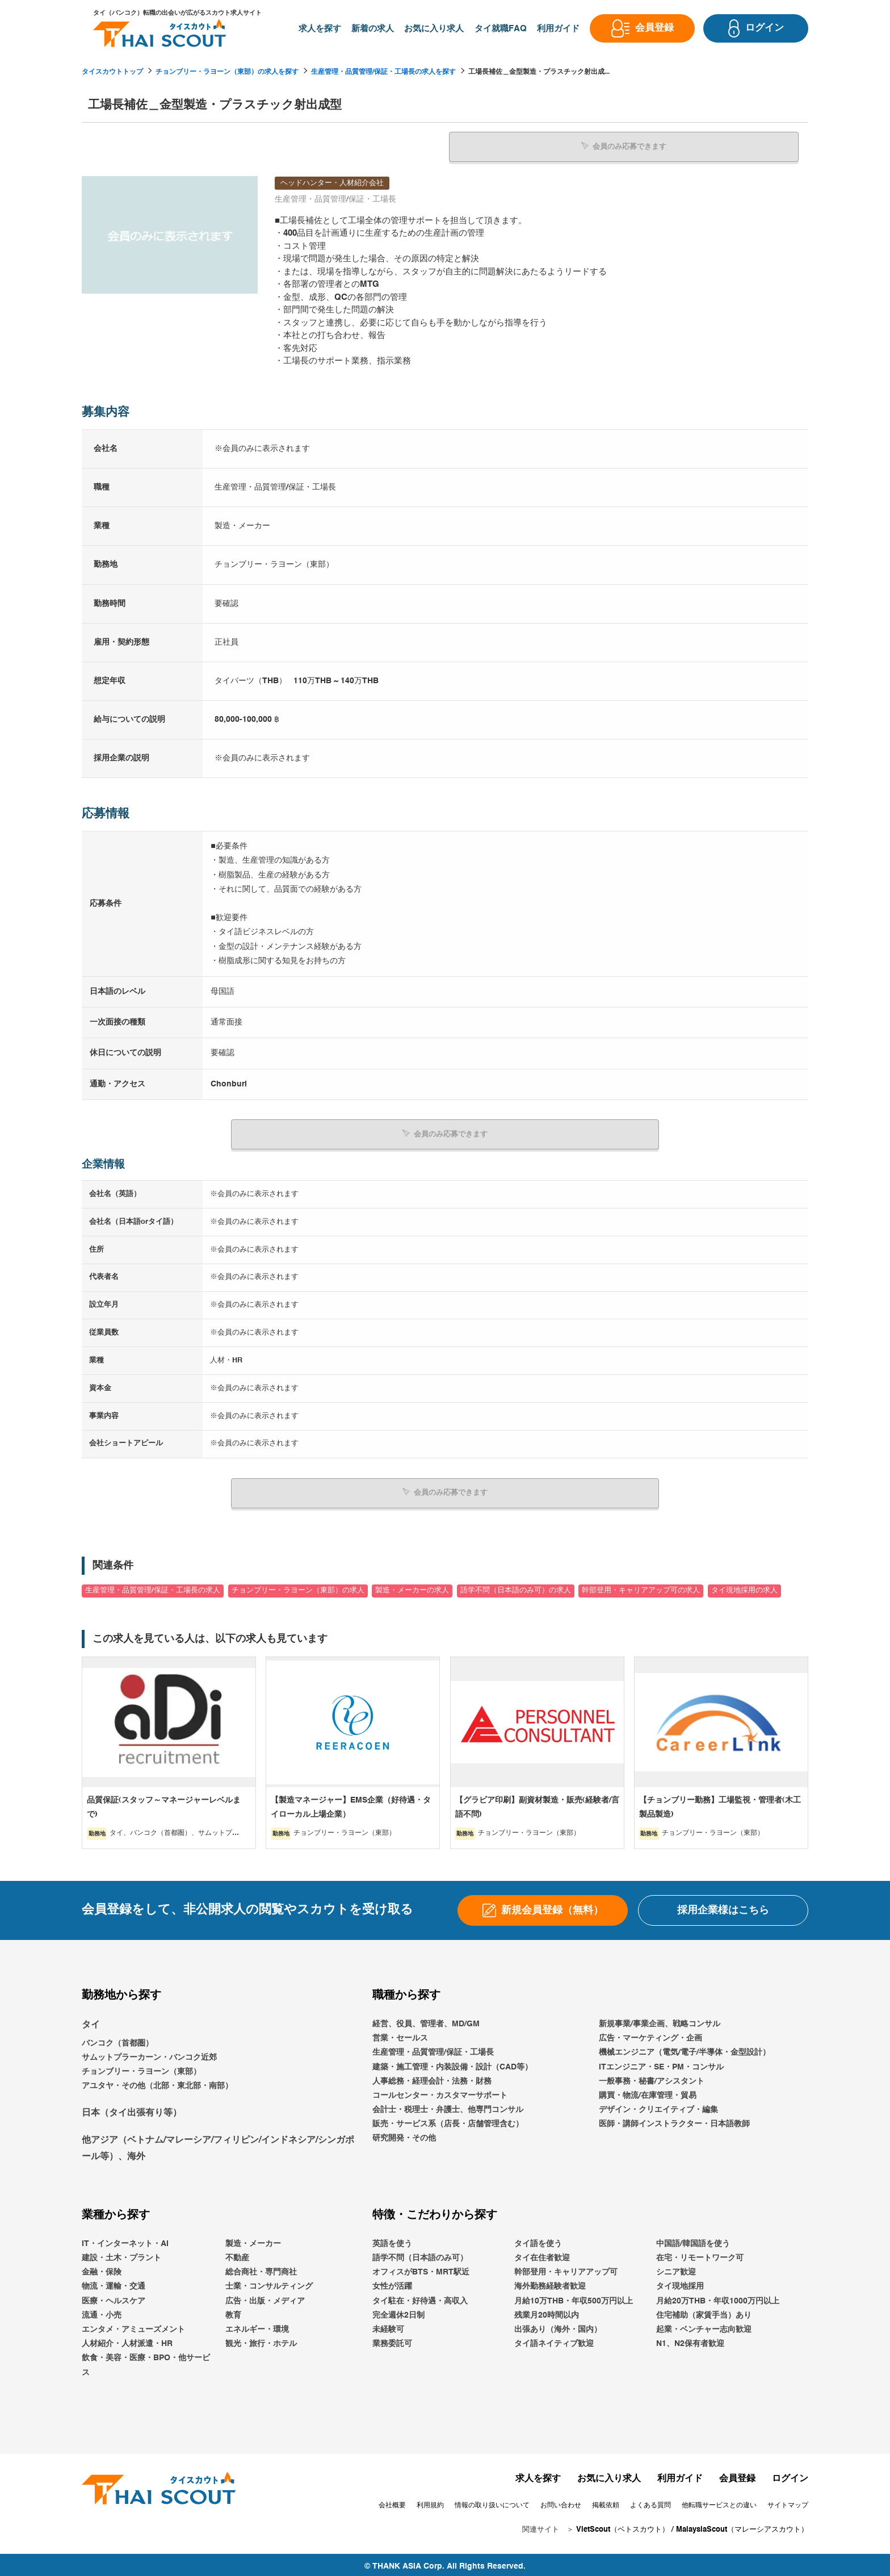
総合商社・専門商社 (261, 2269)
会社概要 (392, 2502)
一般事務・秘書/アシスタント (651, 2078)
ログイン (790, 2475)
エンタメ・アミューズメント (133, 2327)
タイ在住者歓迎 (542, 2255)
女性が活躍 (392, 2284)
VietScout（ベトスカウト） (622, 2527)
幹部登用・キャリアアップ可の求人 (641, 1587)
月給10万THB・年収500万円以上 (573, 2298)
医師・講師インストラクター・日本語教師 (674, 2121)
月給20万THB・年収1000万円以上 (717, 2298)
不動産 (237, 2255)
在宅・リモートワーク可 (700, 2255)
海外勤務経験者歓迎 (550, 2284)
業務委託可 (392, 2341)
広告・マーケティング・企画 (650, 2035)
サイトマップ (787, 2502)
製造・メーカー (253, 2240)
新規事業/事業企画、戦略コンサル (659, 2021)
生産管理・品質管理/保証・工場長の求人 (152, 1587)
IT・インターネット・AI (125, 2240)
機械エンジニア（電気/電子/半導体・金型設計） (684, 2050)
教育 (233, 2312)
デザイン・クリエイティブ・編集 (658, 2107)
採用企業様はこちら (723, 1907)
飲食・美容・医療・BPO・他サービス (146, 2362)
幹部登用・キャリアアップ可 (566, 2269)
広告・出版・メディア (265, 2298)
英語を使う (392, 2240)
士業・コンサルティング (269, 2284)
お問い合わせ (560, 2502)
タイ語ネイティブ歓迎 (554, 2341)
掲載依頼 (605, 2502)
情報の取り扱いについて (492, 2502)
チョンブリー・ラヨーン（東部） (141, 2069)
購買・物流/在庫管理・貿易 (647, 2092)
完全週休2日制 (398, 2312)
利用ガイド (680, 2475)
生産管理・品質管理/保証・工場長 (433, 2050)
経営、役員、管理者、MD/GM (426, 2021)
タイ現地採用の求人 (744, 1587)
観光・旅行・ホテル (261, 2341)
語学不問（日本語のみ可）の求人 (515, 1587)
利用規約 (430, 2502)
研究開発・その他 (404, 2135)
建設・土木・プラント (121, 2255)
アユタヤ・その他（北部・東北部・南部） (157, 2083)
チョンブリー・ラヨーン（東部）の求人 (298, 1587)
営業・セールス (400, 2035)
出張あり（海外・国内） (558, 2327)
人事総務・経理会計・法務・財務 (432, 2078)
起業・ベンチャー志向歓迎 (704, 2327)
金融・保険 (101, 2269)
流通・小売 (101, 2312)
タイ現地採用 (680, 2284)
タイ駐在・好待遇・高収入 (420, 2298)
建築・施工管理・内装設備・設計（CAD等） (452, 2064)
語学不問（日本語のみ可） (420, 2255)
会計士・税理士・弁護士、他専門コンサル (447, 2107)
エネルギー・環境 (257, 2327)
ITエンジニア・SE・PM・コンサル (661, 2064)
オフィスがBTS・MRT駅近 (420, 2269)
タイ (91, 2022)
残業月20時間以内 (546, 2312)
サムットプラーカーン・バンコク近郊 (149, 2055)
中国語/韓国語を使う (693, 2240)
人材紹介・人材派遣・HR (127, 2341)
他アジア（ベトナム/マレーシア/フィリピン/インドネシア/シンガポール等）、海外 (218, 2146)
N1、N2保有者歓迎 (690, 2341)
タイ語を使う (538, 2240)
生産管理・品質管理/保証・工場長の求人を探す (383, 72)
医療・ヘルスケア (113, 2298)
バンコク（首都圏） (117, 2040)
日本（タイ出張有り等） (132, 2109)
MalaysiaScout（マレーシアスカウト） (742, 2527)
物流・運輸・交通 (113, 2284)
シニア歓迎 (676, 2269)
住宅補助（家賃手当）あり (704, 2312)
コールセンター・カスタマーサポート (439, 2092)
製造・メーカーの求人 (412, 1587)
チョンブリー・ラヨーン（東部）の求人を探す (227, 72)
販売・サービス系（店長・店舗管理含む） (447, 2121)
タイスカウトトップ (112, 72)
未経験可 (388, 2327)
